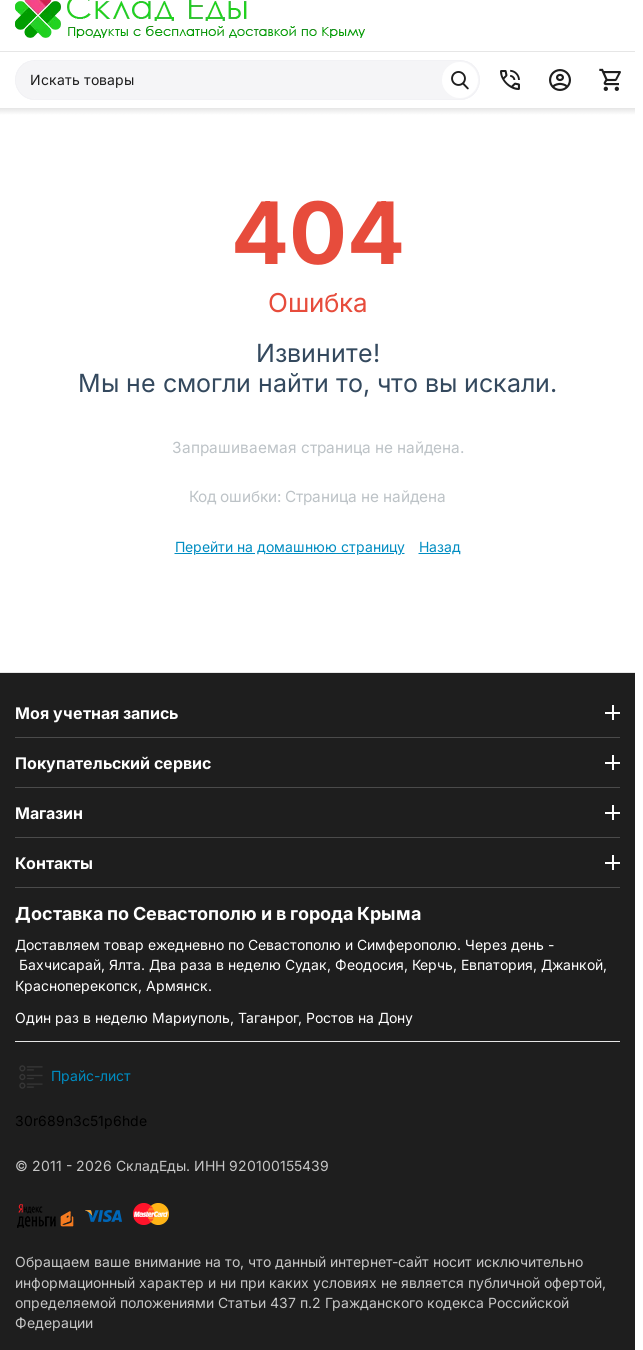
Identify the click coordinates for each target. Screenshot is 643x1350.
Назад (440, 546)
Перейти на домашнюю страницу (290, 546)
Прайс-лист (91, 1075)
